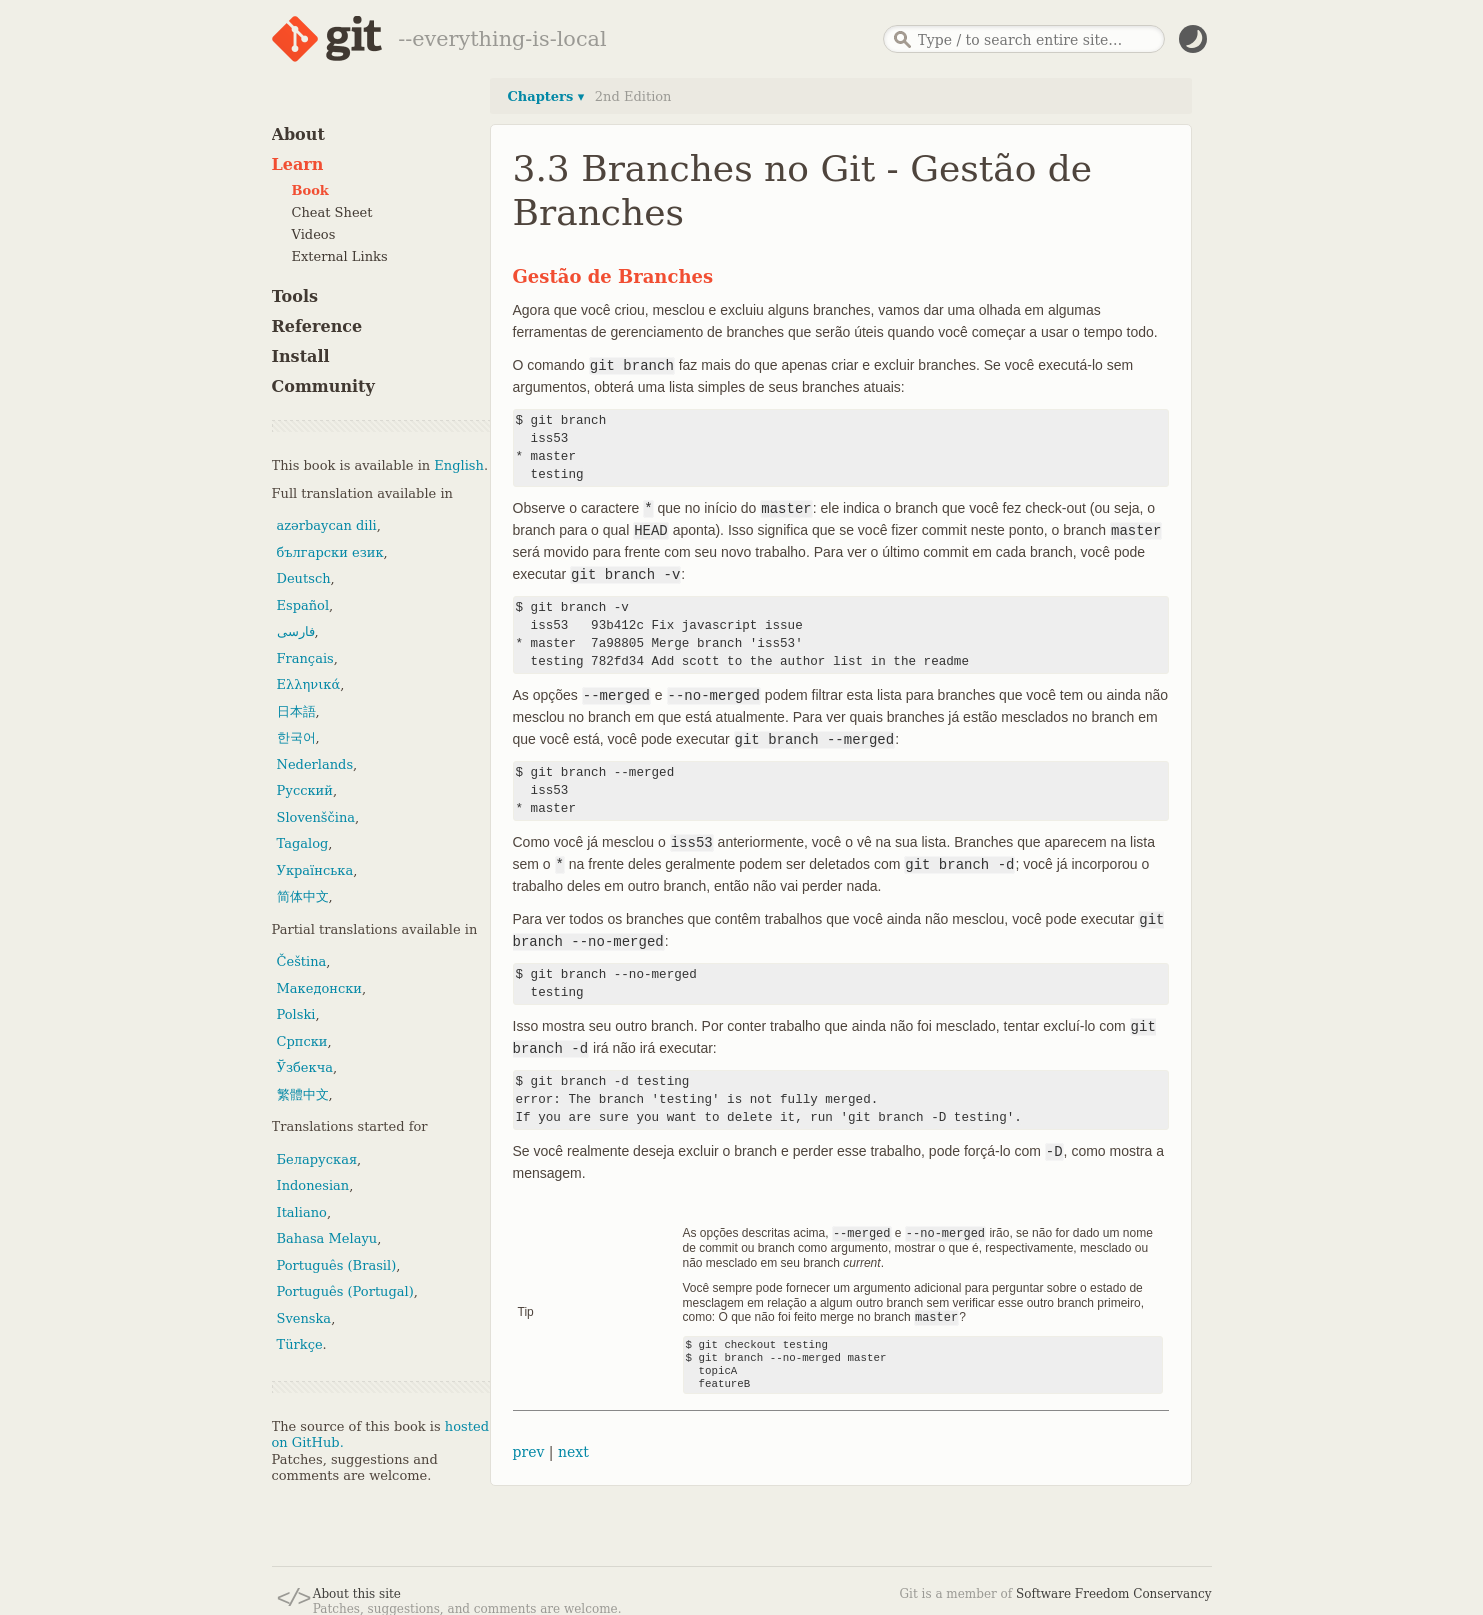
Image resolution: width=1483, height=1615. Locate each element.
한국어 (296, 737)
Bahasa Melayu (327, 1238)
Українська (315, 870)
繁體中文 (303, 1094)
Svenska (304, 1318)
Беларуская (317, 1159)
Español (303, 605)
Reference (317, 326)
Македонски (319, 988)
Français (305, 658)
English (459, 465)
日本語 (296, 711)
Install (301, 356)
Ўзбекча (305, 1067)
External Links (340, 256)
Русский (305, 790)
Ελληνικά (309, 684)
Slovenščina (316, 817)
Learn (298, 164)
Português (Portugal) (345, 1291)
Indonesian (313, 1185)
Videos (314, 234)
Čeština (302, 961)
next (573, 1450)
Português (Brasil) (337, 1265)
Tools (295, 296)
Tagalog (303, 843)
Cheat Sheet (332, 212)
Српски (302, 1041)
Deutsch (304, 578)
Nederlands (315, 764)
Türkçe (300, 1344)
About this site (357, 1594)
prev (529, 1450)
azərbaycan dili (327, 525)
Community (323, 386)
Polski (296, 1014)
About (298, 134)
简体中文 (303, 896)
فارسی (296, 631)
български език (330, 552)
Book (310, 190)
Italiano (302, 1212)
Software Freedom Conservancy (1113, 1594)
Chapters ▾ (546, 96)
